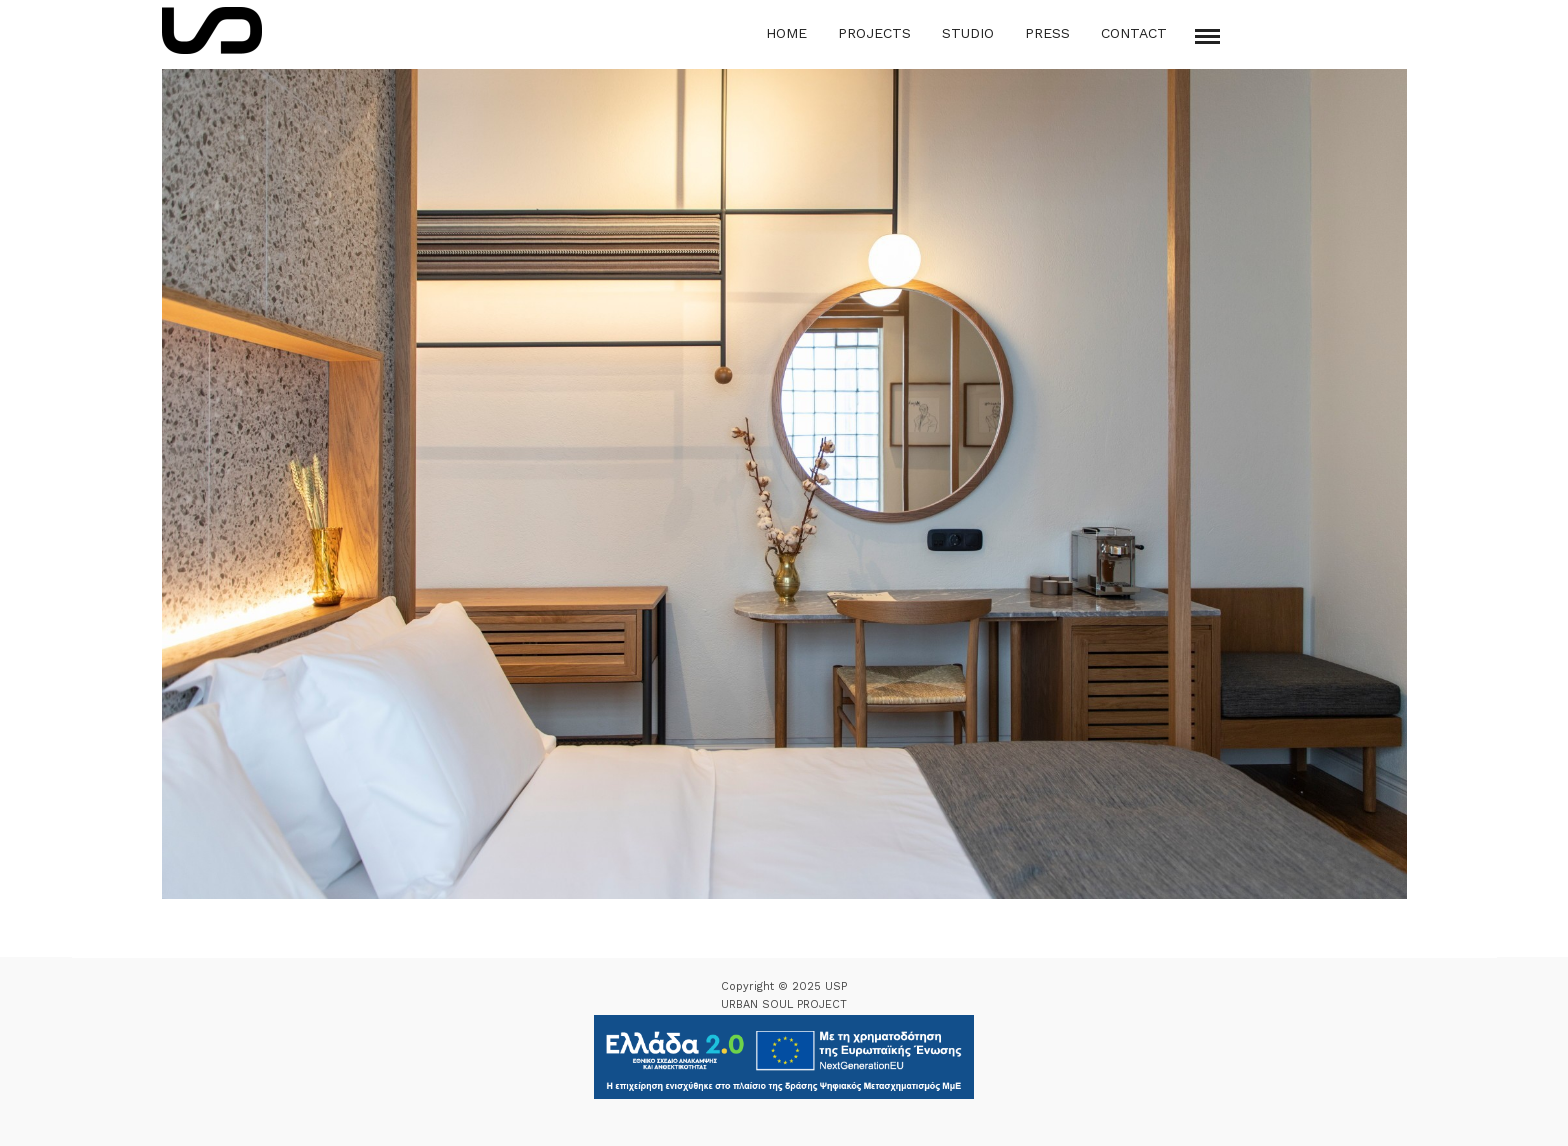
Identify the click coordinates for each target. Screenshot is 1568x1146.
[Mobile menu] (1207, 36)
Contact (1134, 33)
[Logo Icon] (212, 30)
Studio (968, 33)
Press (1047, 33)
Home (786, 33)
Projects (874, 33)
